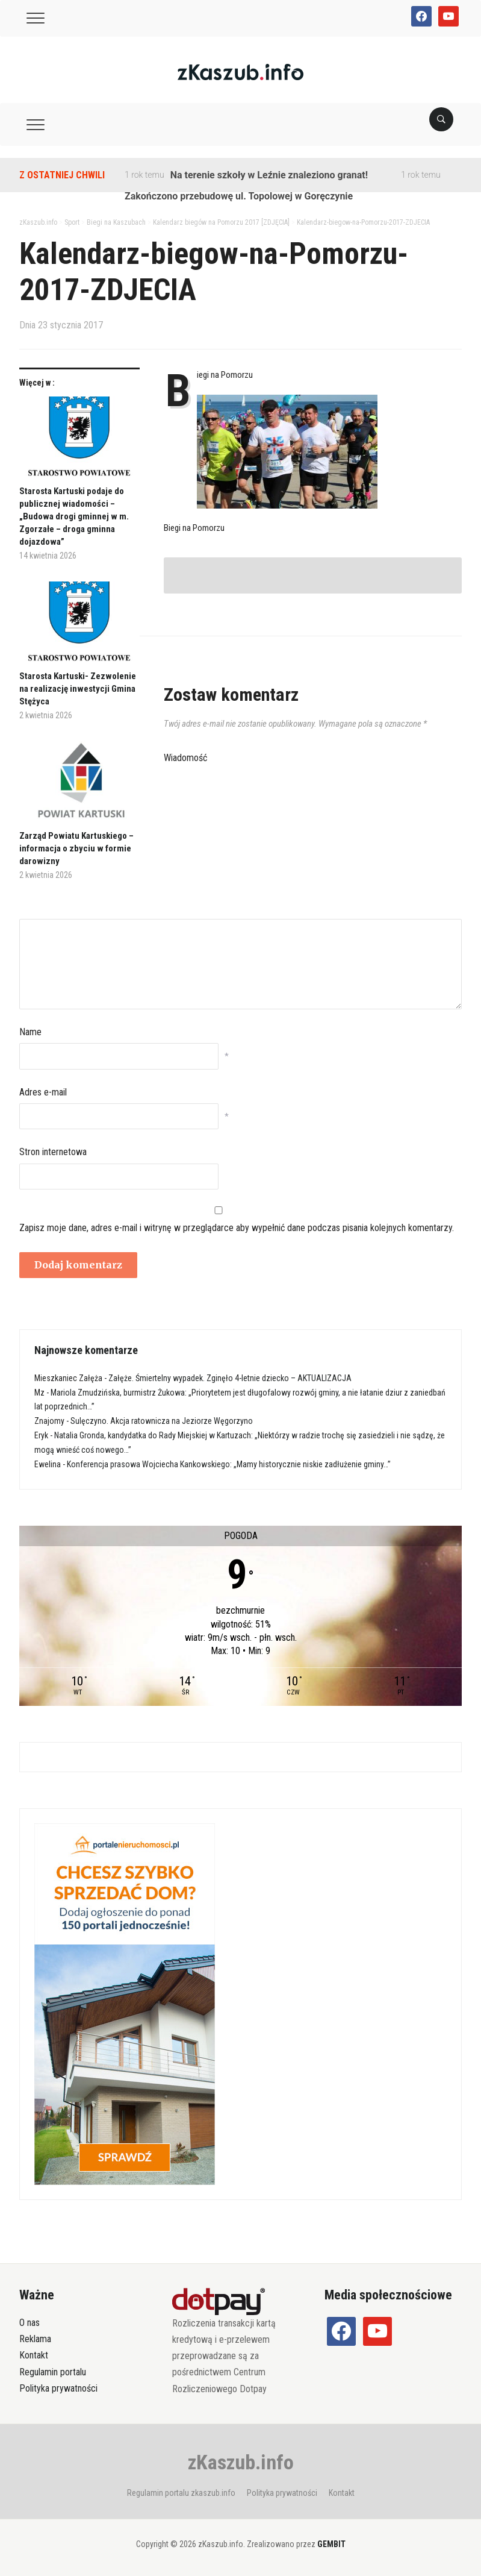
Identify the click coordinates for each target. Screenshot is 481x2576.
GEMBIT (331, 2544)
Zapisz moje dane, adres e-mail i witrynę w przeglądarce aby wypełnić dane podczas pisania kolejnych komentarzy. (236, 1227)
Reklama (35, 2339)
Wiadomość (185, 757)
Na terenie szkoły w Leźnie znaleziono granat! (269, 175)
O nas (29, 2322)
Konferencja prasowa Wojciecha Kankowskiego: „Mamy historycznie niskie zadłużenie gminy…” (229, 1464)
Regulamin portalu (52, 2372)
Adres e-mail (43, 1092)
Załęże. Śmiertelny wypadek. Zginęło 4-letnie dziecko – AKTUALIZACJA (230, 1378)
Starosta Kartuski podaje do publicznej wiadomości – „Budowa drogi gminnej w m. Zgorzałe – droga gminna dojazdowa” (74, 516)
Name (30, 1032)
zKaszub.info (241, 2462)
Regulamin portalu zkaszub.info (181, 2493)
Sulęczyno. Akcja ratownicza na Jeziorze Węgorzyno (161, 1421)
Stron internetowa (53, 1152)
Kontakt (33, 2355)
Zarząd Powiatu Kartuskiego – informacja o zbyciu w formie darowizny (76, 848)
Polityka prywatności (58, 2388)
